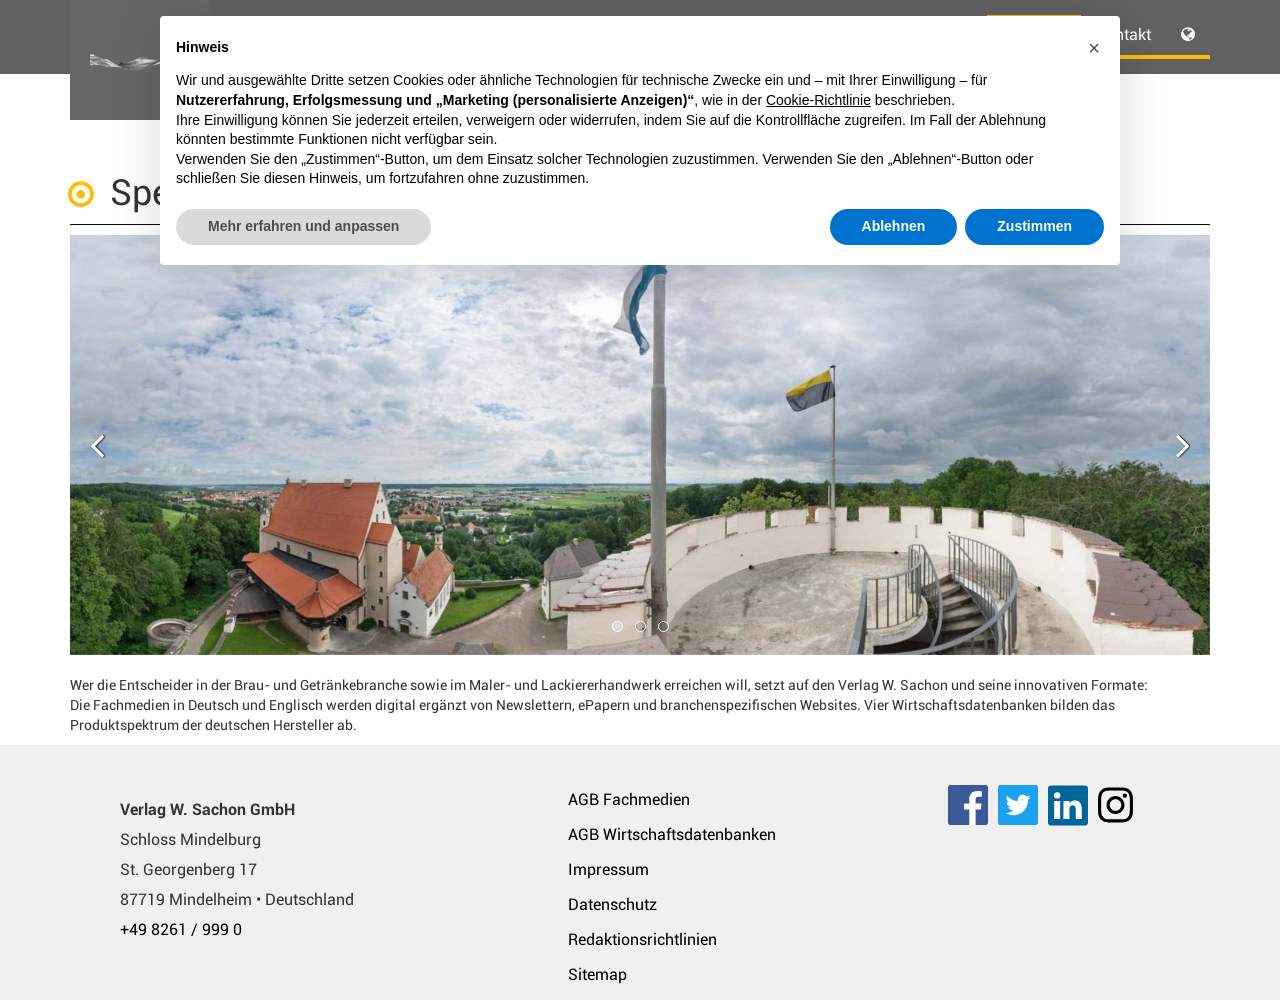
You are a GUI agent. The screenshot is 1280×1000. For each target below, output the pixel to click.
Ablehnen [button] (894, 226)
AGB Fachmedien (629, 799)
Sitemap (597, 974)
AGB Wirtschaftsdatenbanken (672, 834)
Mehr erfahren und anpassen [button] (303, 226)
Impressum (608, 869)
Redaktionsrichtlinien (642, 939)
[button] (1094, 48)
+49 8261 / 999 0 (181, 929)
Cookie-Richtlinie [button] (818, 100)
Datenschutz (612, 904)
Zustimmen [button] (1034, 226)
